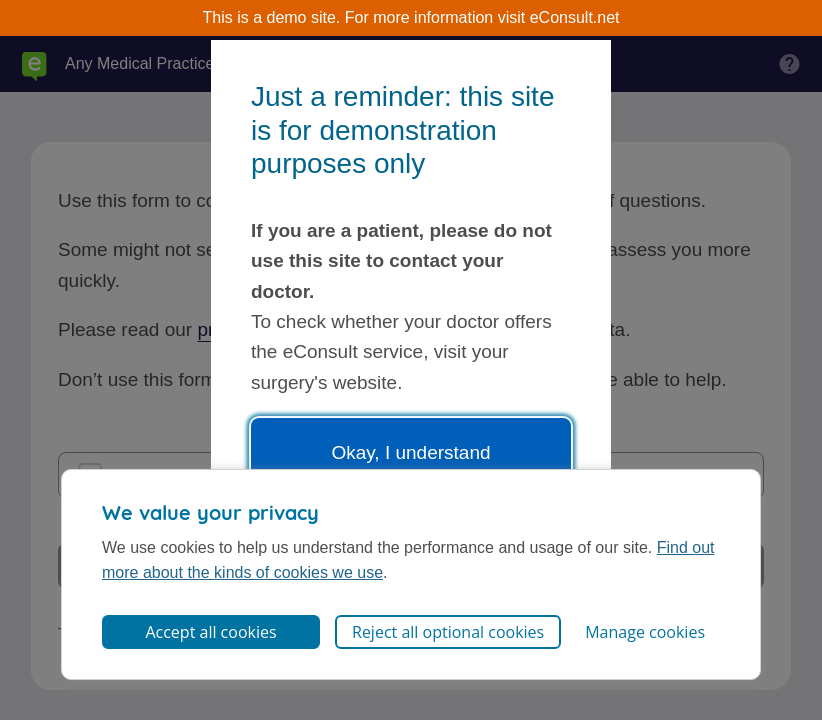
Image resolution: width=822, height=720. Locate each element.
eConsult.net (575, 17)
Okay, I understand (410, 452)
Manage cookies (645, 632)
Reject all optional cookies (448, 632)
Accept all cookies (210, 632)
